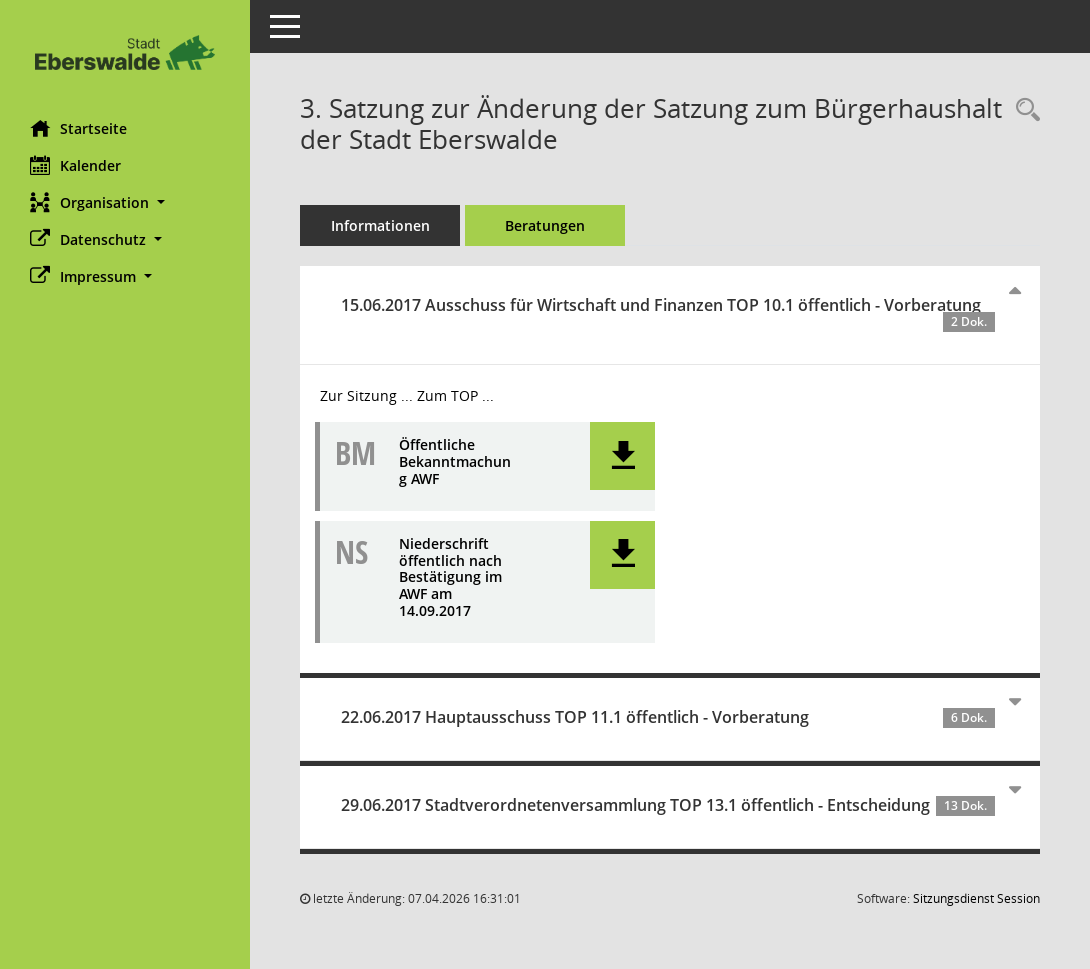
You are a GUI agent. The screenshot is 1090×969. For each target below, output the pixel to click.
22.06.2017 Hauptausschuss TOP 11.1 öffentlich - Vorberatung (668, 717)
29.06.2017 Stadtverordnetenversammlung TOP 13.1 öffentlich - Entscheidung (668, 805)
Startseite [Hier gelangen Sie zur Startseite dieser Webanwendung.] (78, 128)
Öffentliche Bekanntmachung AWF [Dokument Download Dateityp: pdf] (455, 462)
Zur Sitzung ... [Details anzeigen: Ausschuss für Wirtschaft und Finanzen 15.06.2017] (366, 395)
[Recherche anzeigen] (1023, 110)
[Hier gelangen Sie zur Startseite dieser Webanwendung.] (125, 52)
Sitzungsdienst (976, 898)
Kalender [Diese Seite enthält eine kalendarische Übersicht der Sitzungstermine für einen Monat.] (75, 165)
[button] (125, 202)
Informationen (380, 225)
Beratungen (545, 225)
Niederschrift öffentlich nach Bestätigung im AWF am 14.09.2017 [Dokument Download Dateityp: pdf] (450, 578)
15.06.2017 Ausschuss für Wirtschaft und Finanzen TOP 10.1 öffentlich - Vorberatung (668, 313)
